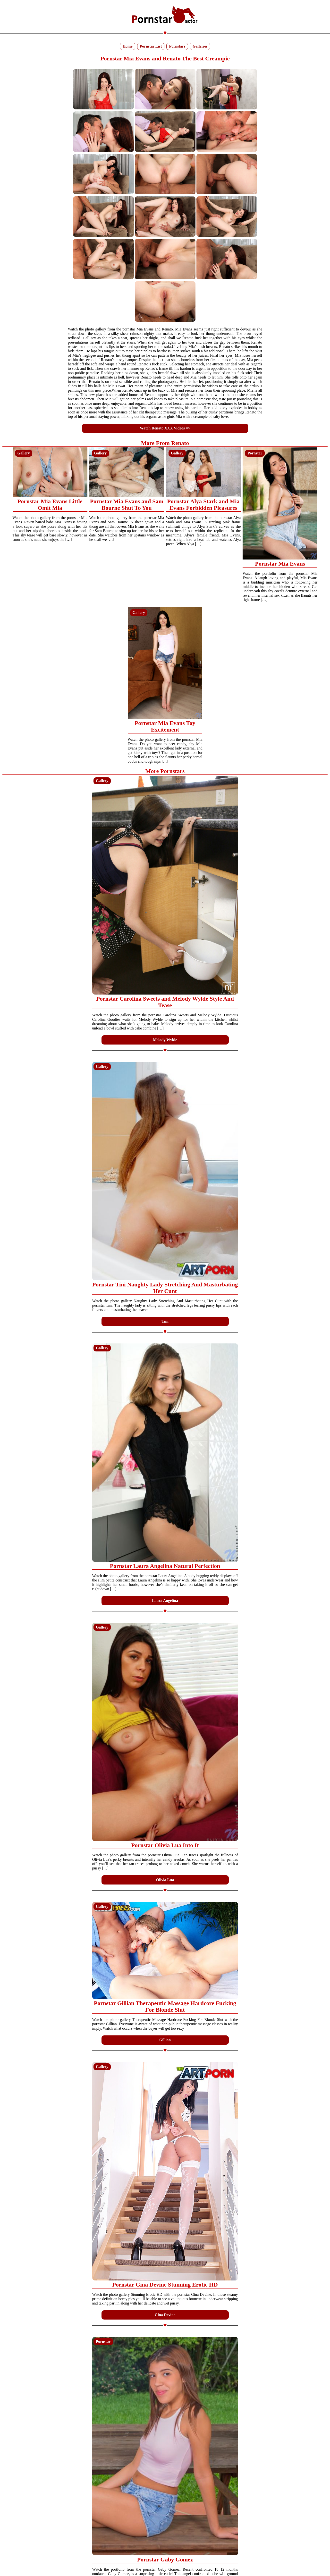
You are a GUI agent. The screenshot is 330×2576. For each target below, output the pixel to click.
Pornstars (177, 46)
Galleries (200, 46)
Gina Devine (165, 2315)
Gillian (165, 2040)
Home (128, 46)
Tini (164, 1321)
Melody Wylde (165, 1040)
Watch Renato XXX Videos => (165, 428)
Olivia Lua (165, 1880)
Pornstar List (151, 46)
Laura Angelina (165, 1600)
